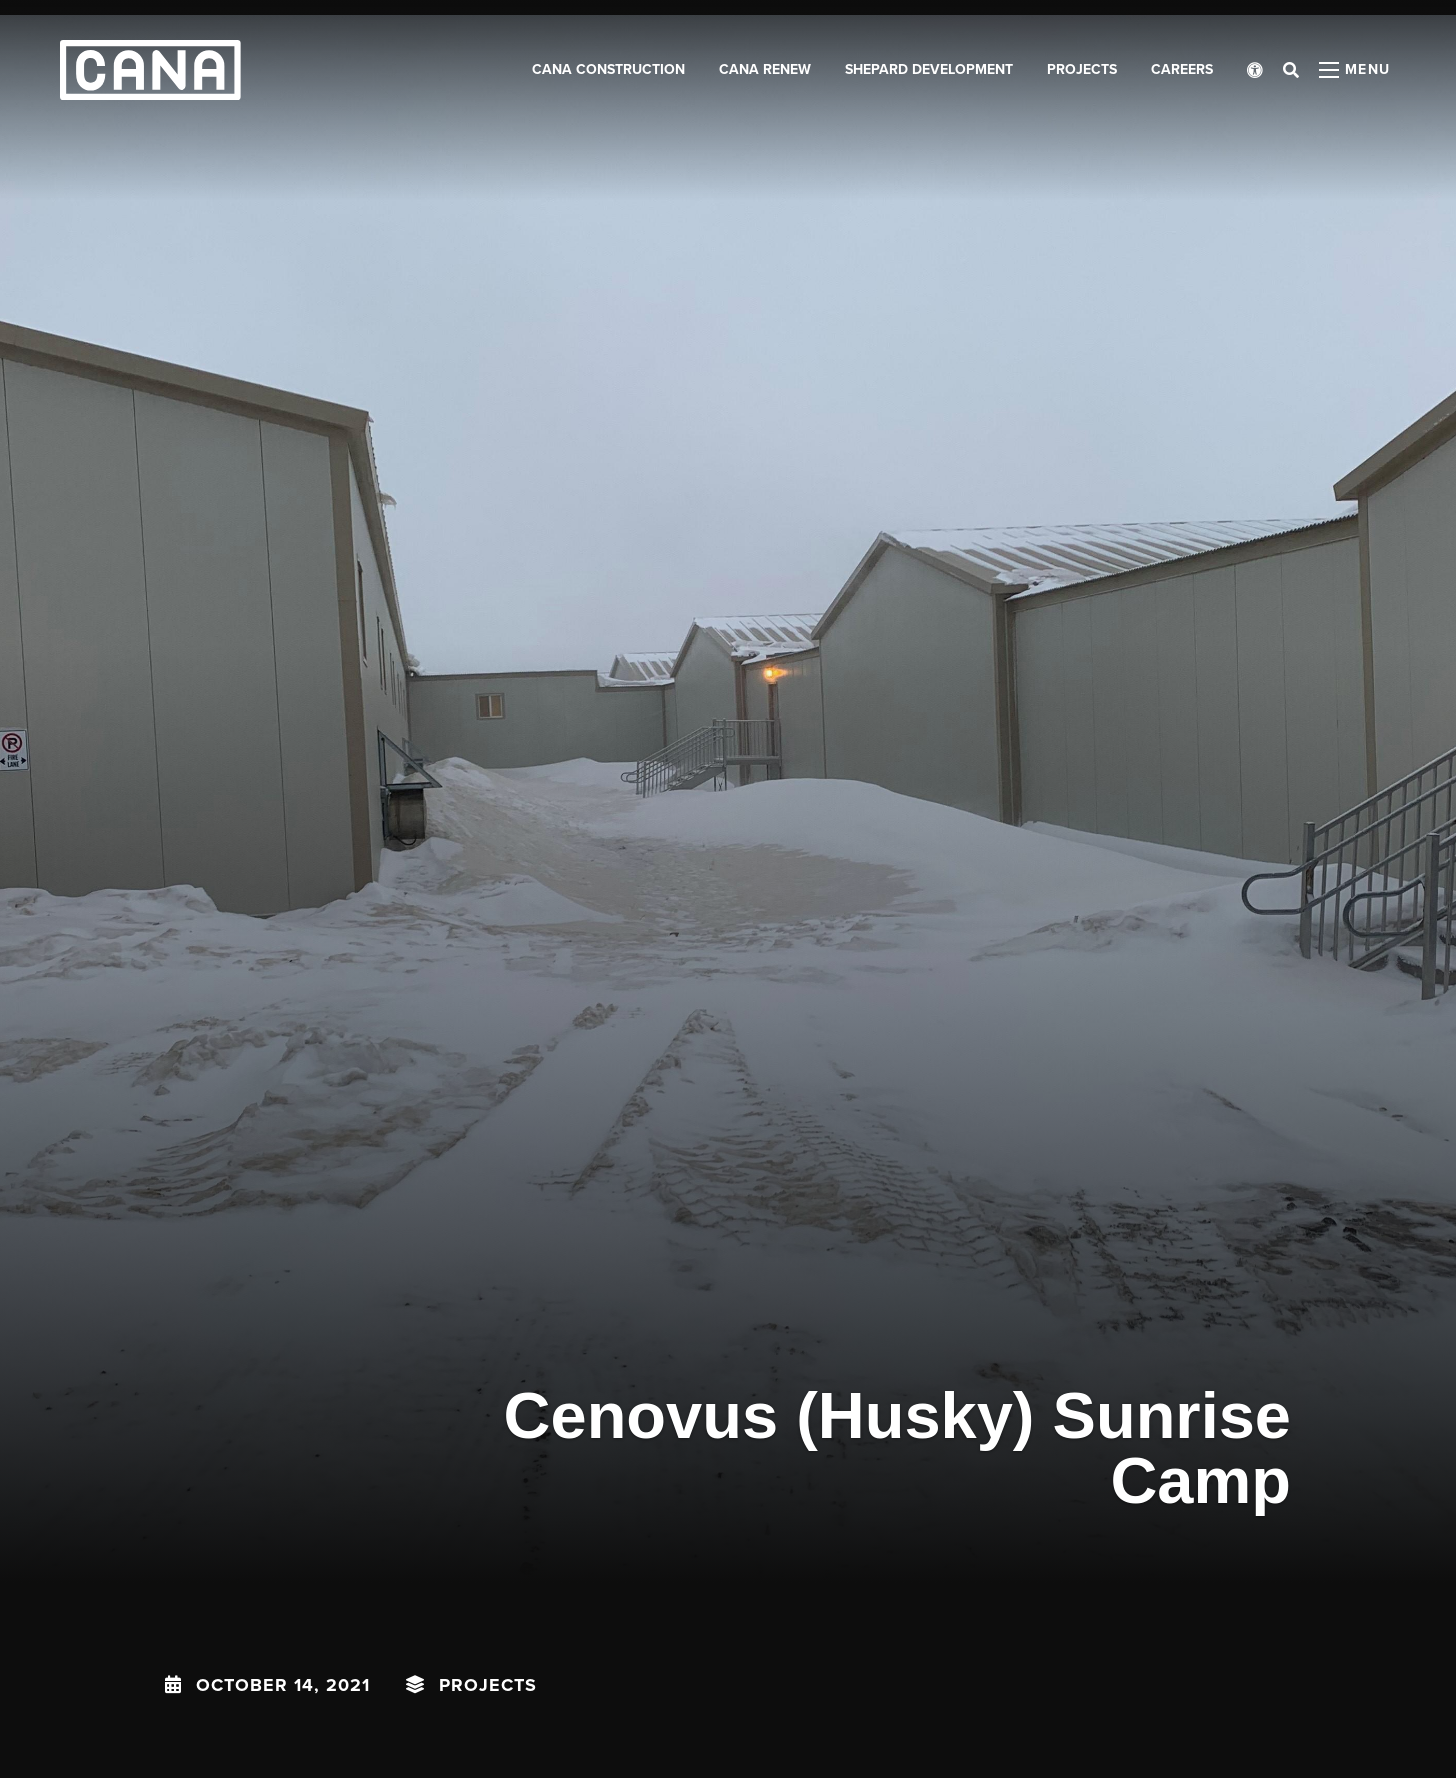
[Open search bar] (1291, 70)
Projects (488, 1685)
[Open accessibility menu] (1255, 70)
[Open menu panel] (1355, 70)
